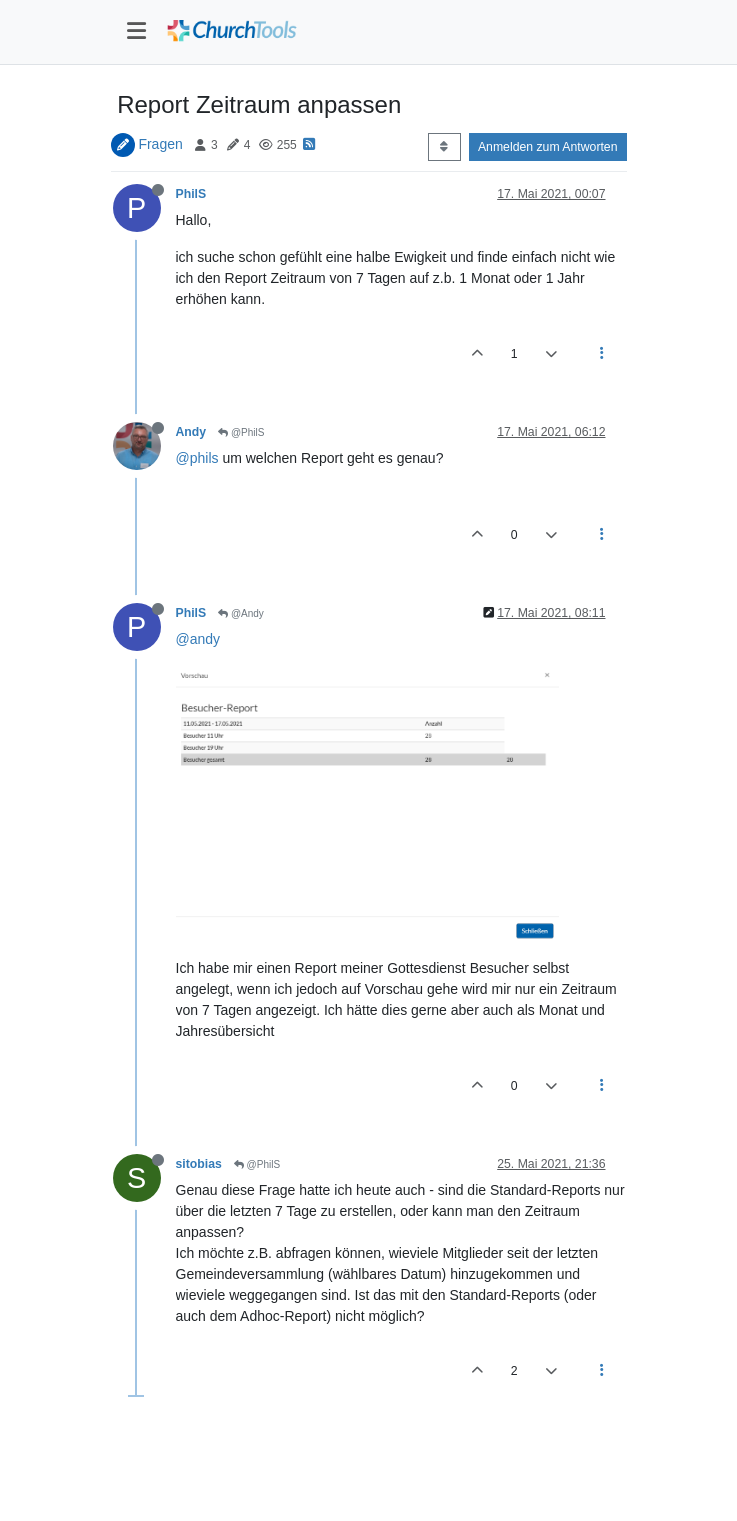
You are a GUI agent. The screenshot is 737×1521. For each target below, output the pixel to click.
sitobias (199, 1164)
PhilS (191, 194)
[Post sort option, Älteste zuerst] (444, 147)
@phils (197, 458)
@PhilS (241, 432)
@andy (198, 639)
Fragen (160, 144)
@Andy (241, 613)
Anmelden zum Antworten (548, 147)
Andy (191, 432)
